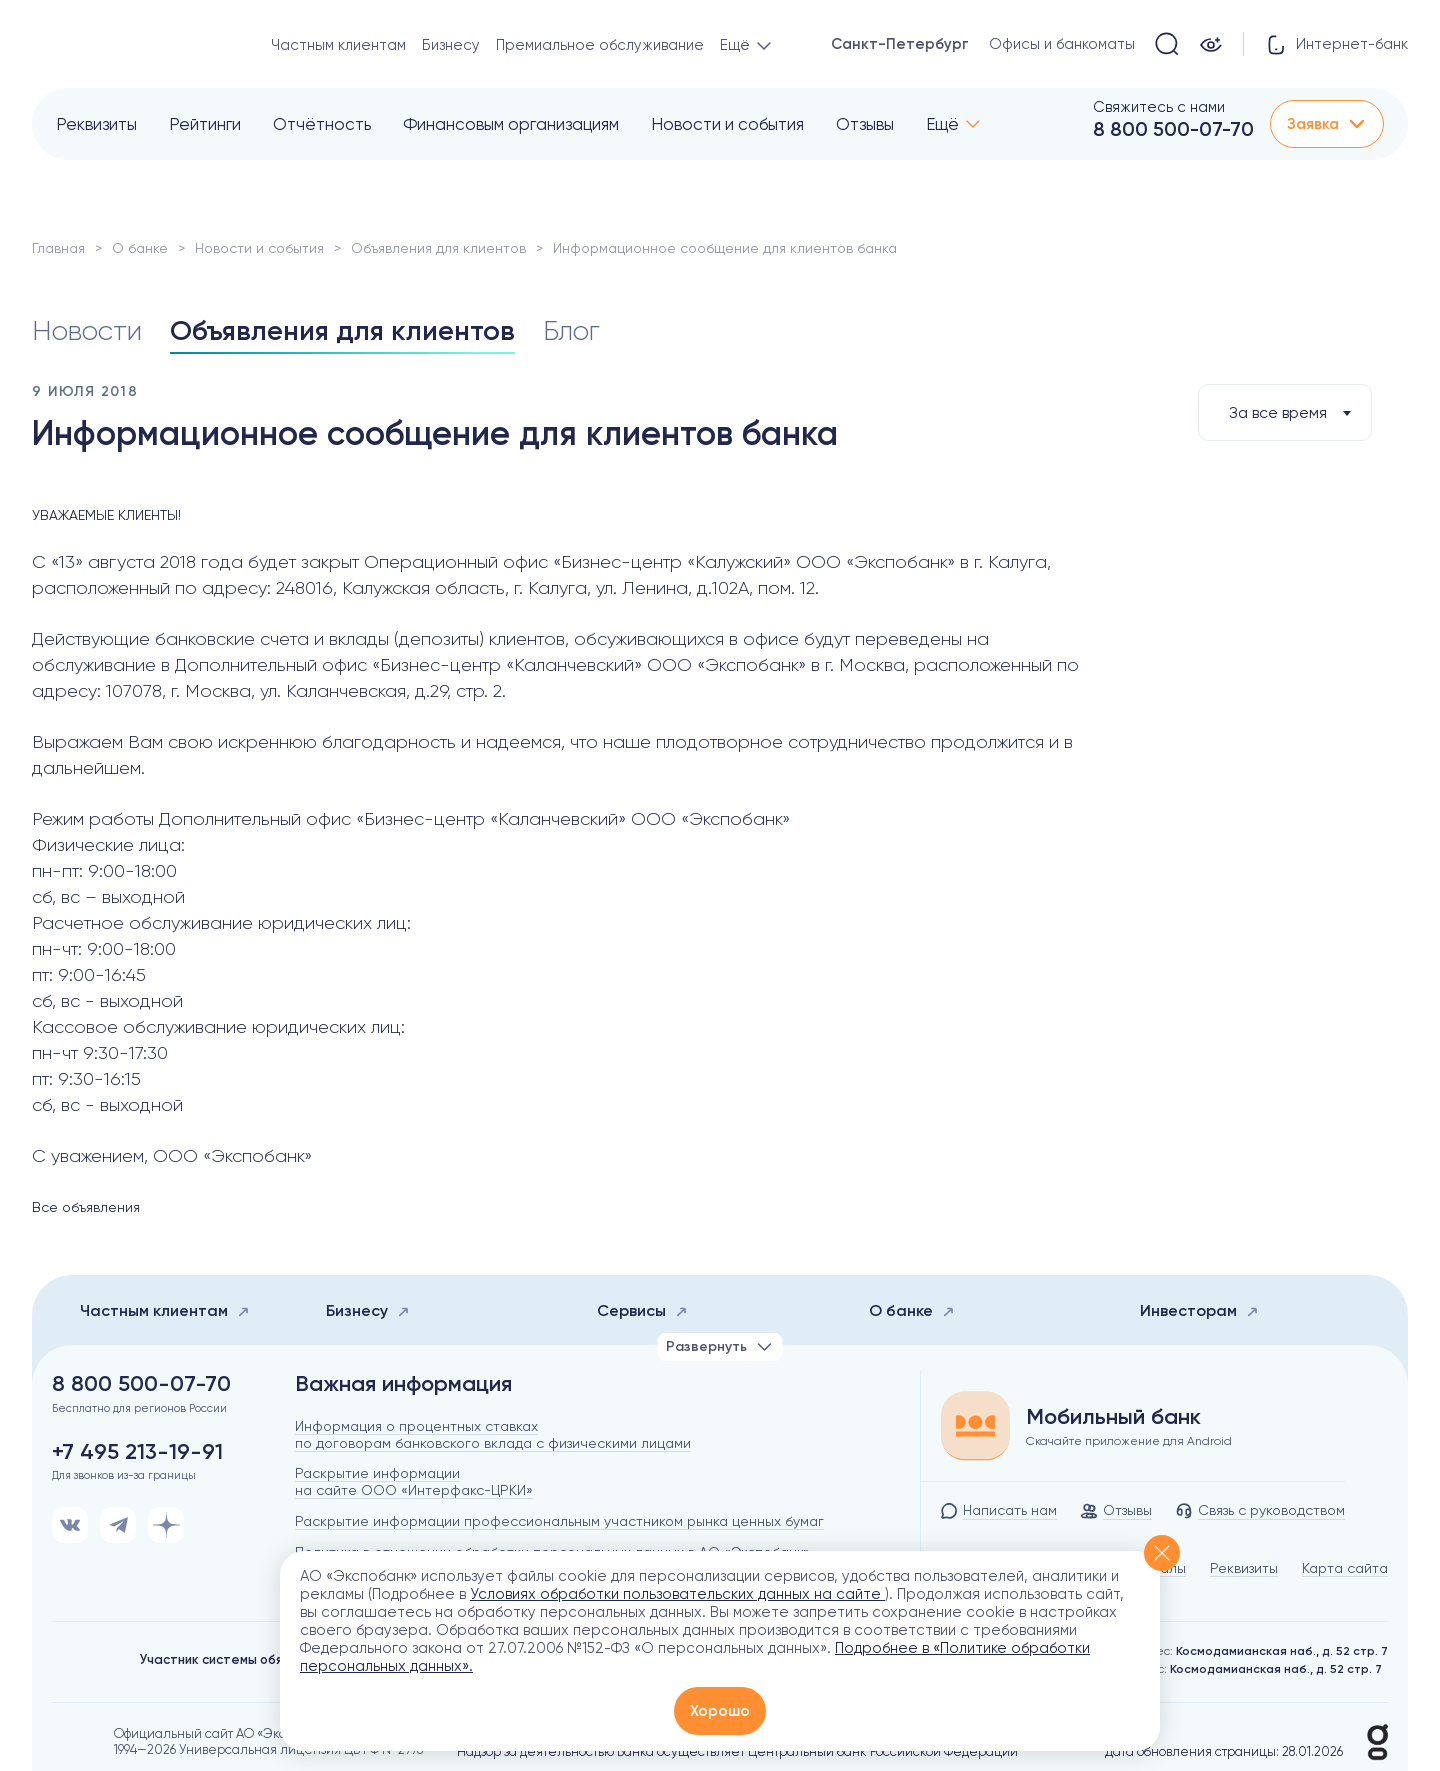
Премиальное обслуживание (600, 45)
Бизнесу (451, 45)
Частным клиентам (338, 45)
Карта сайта (1345, 1568)
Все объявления (86, 1207)
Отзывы (865, 124)
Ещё (942, 124)
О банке (140, 248)
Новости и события (727, 124)
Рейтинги (205, 124)
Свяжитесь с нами (1159, 107)
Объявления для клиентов (438, 248)
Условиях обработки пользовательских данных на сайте (677, 1594)
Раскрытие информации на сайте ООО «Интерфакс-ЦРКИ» (414, 1481)
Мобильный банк (1113, 1417)
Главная (58, 248)
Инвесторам (1199, 1310)
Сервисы (642, 1310)
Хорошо (720, 1711)
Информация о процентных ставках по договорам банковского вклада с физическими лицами (493, 1434)
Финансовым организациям (511, 124)
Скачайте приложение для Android (1129, 1441)
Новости (87, 330)
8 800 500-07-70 (1173, 129)
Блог (571, 330)
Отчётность (322, 124)
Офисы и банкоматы (1062, 44)
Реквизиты (96, 124)
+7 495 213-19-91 (137, 1452)
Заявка (1327, 124)
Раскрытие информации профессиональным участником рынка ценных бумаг (559, 1521)
